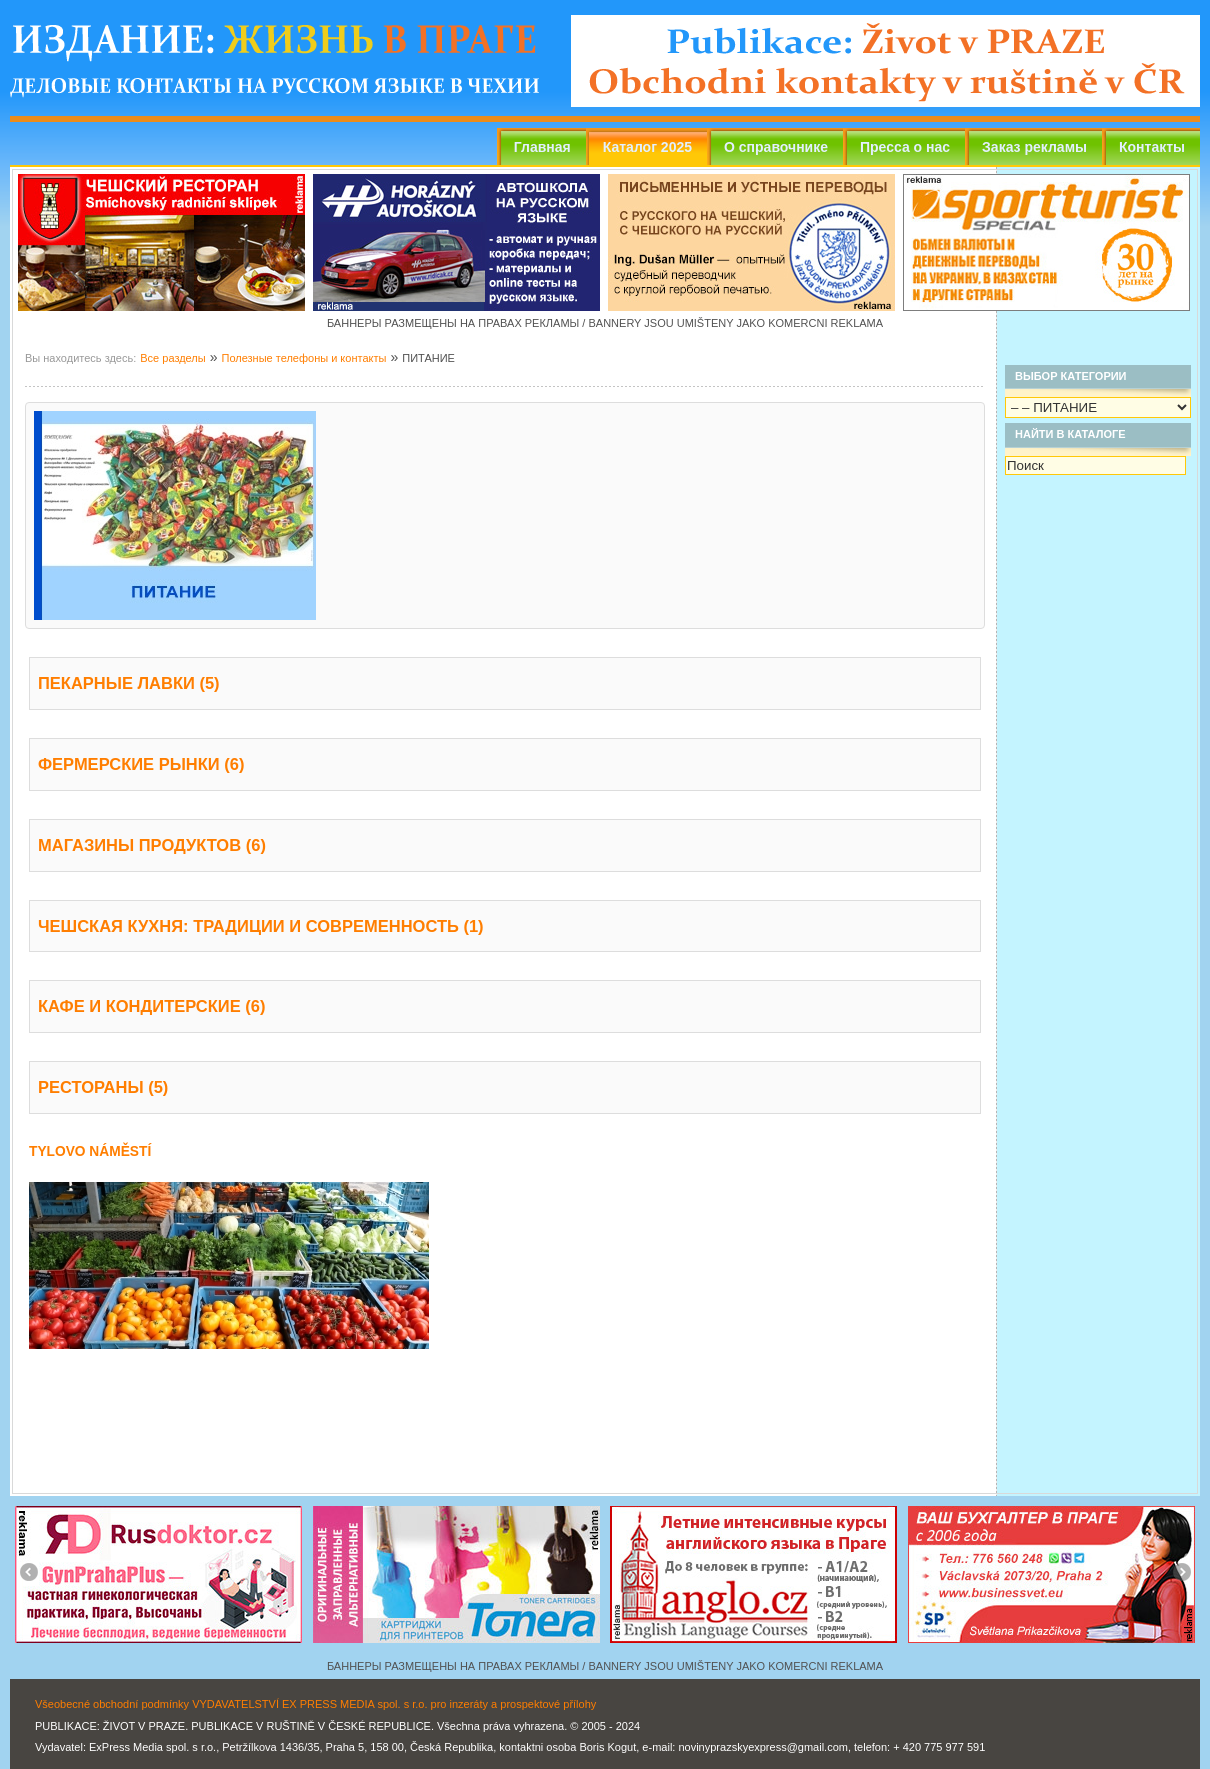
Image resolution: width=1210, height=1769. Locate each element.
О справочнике (776, 147)
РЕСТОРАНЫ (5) (103, 1087)
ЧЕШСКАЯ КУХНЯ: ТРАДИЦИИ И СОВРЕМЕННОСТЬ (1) (261, 926)
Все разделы (172, 358)
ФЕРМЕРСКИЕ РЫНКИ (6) (141, 764)
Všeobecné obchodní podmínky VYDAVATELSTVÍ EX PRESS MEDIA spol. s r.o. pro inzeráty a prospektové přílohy (315, 1704)
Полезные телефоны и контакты (303, 358)
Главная (542, 147)
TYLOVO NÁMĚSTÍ (90, 1151)
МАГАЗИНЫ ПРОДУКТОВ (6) (152, 845)
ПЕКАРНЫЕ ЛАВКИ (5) (129, 683)
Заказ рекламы (1034, 147)
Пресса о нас (905, 147)
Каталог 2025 (647, 147)
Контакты (1152, 147)
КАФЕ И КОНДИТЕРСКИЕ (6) (151, 1006)
